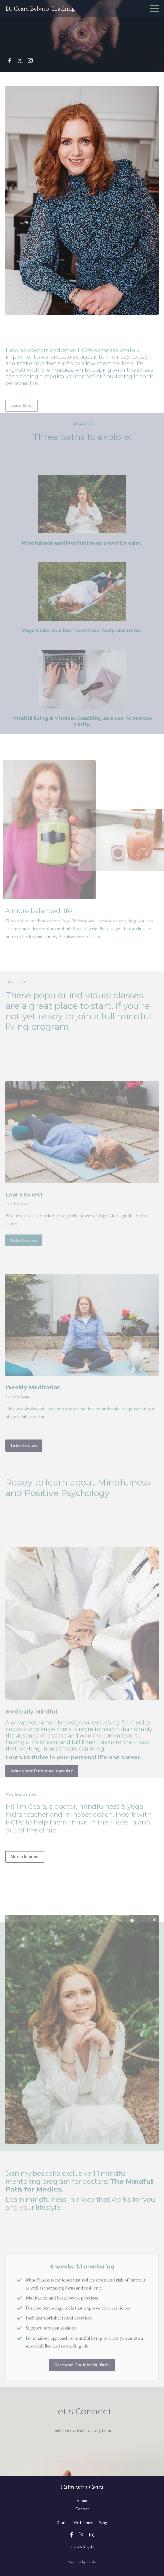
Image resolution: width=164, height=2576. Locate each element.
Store (61, 2523)
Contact (82, 2509)
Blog (103, 2523)
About (82, 2501)
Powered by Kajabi (82, 2562)
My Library (83, 2523)
